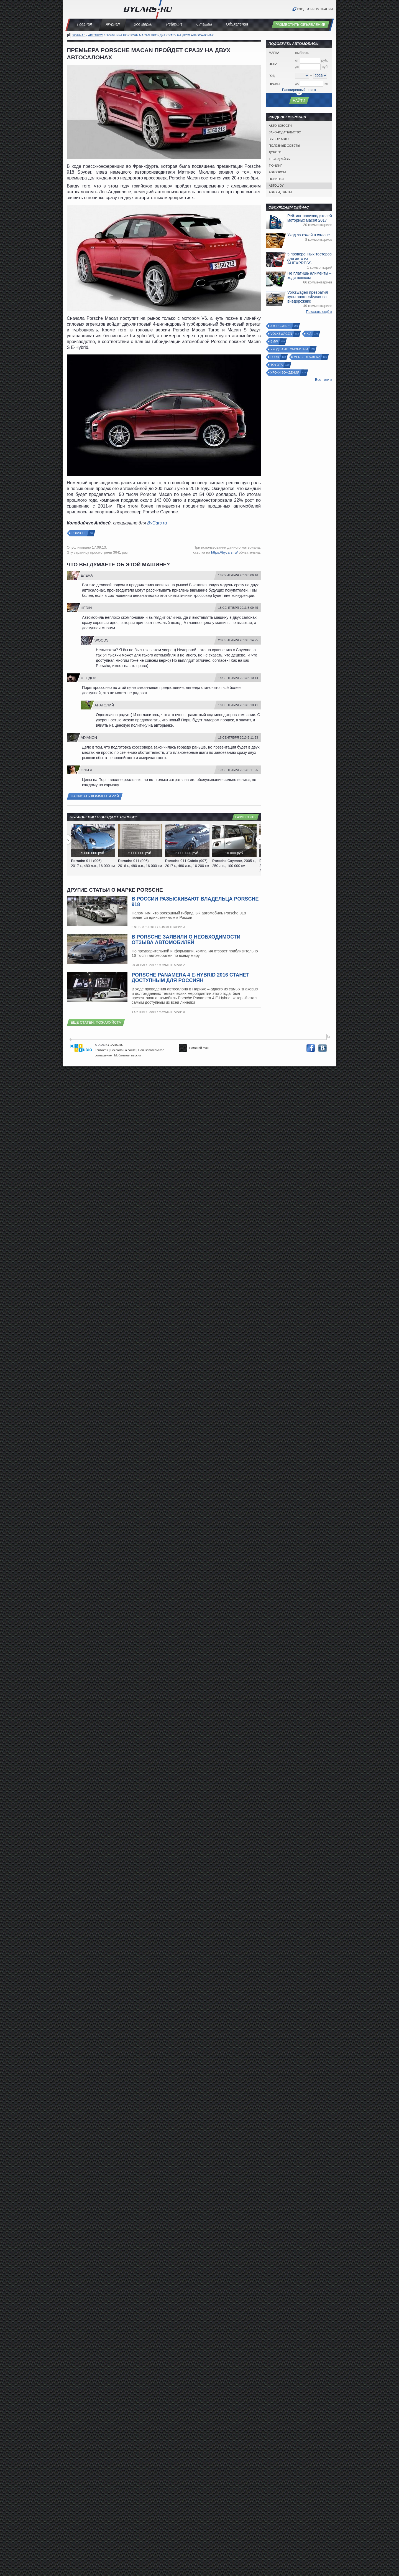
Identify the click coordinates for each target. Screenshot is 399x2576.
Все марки (143, 24)
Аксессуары (281, 326)
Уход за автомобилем (289, 349)
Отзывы (204, 24)
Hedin (86, 608)
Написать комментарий (95, 796)
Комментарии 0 (172, 1011)
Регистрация (321, 9)
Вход (301, 9)
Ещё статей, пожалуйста (96, 1022)
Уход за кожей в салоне (308, 235)
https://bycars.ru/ (224, 552)
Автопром (277, 172)
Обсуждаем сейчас (288, 207)
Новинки (276, 179)
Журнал (113, 24)
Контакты (101, 1050)
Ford (275, 357)
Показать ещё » (319, 312)
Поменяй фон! (194, 1047)
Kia (309, 334)
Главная (84, 24)
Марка (274, 52)
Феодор (88, 678)
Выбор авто (279, 139)
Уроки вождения (285, 372)
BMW (274, 341)
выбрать (302, 53)
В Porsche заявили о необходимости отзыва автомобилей (186, 939)
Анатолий (104, 705)
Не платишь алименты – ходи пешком (309, 275)
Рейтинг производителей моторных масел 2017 (309, 218)
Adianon (89, 738)
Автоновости (280, 125)
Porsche (79, 533)
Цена (273, 63)
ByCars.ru (157, 523)
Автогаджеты (280, 192)
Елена (87, 575)
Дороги (275, 152)
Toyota (276, 365)
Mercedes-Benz (307, 357)
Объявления (237, 24)
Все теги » (323, 379)
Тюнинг (275, 165)
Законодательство (285, 132)
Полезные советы (284, 145)
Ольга (86, 770)
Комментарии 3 (172, 927)
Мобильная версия (127, 1055)
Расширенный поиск (299, 90)
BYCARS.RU (114, 1044)
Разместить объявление (300, 24)
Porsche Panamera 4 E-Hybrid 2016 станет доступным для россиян (190, 977)
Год (272, 75)
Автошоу (95, 35)
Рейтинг (174, 24)
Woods (101, 640)
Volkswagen (281, 334)
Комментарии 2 (171, 965)
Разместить (245, 817)
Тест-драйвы (279, 159)
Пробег (275, 83)
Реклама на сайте (123, 1050)
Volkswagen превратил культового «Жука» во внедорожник (307, 296)
